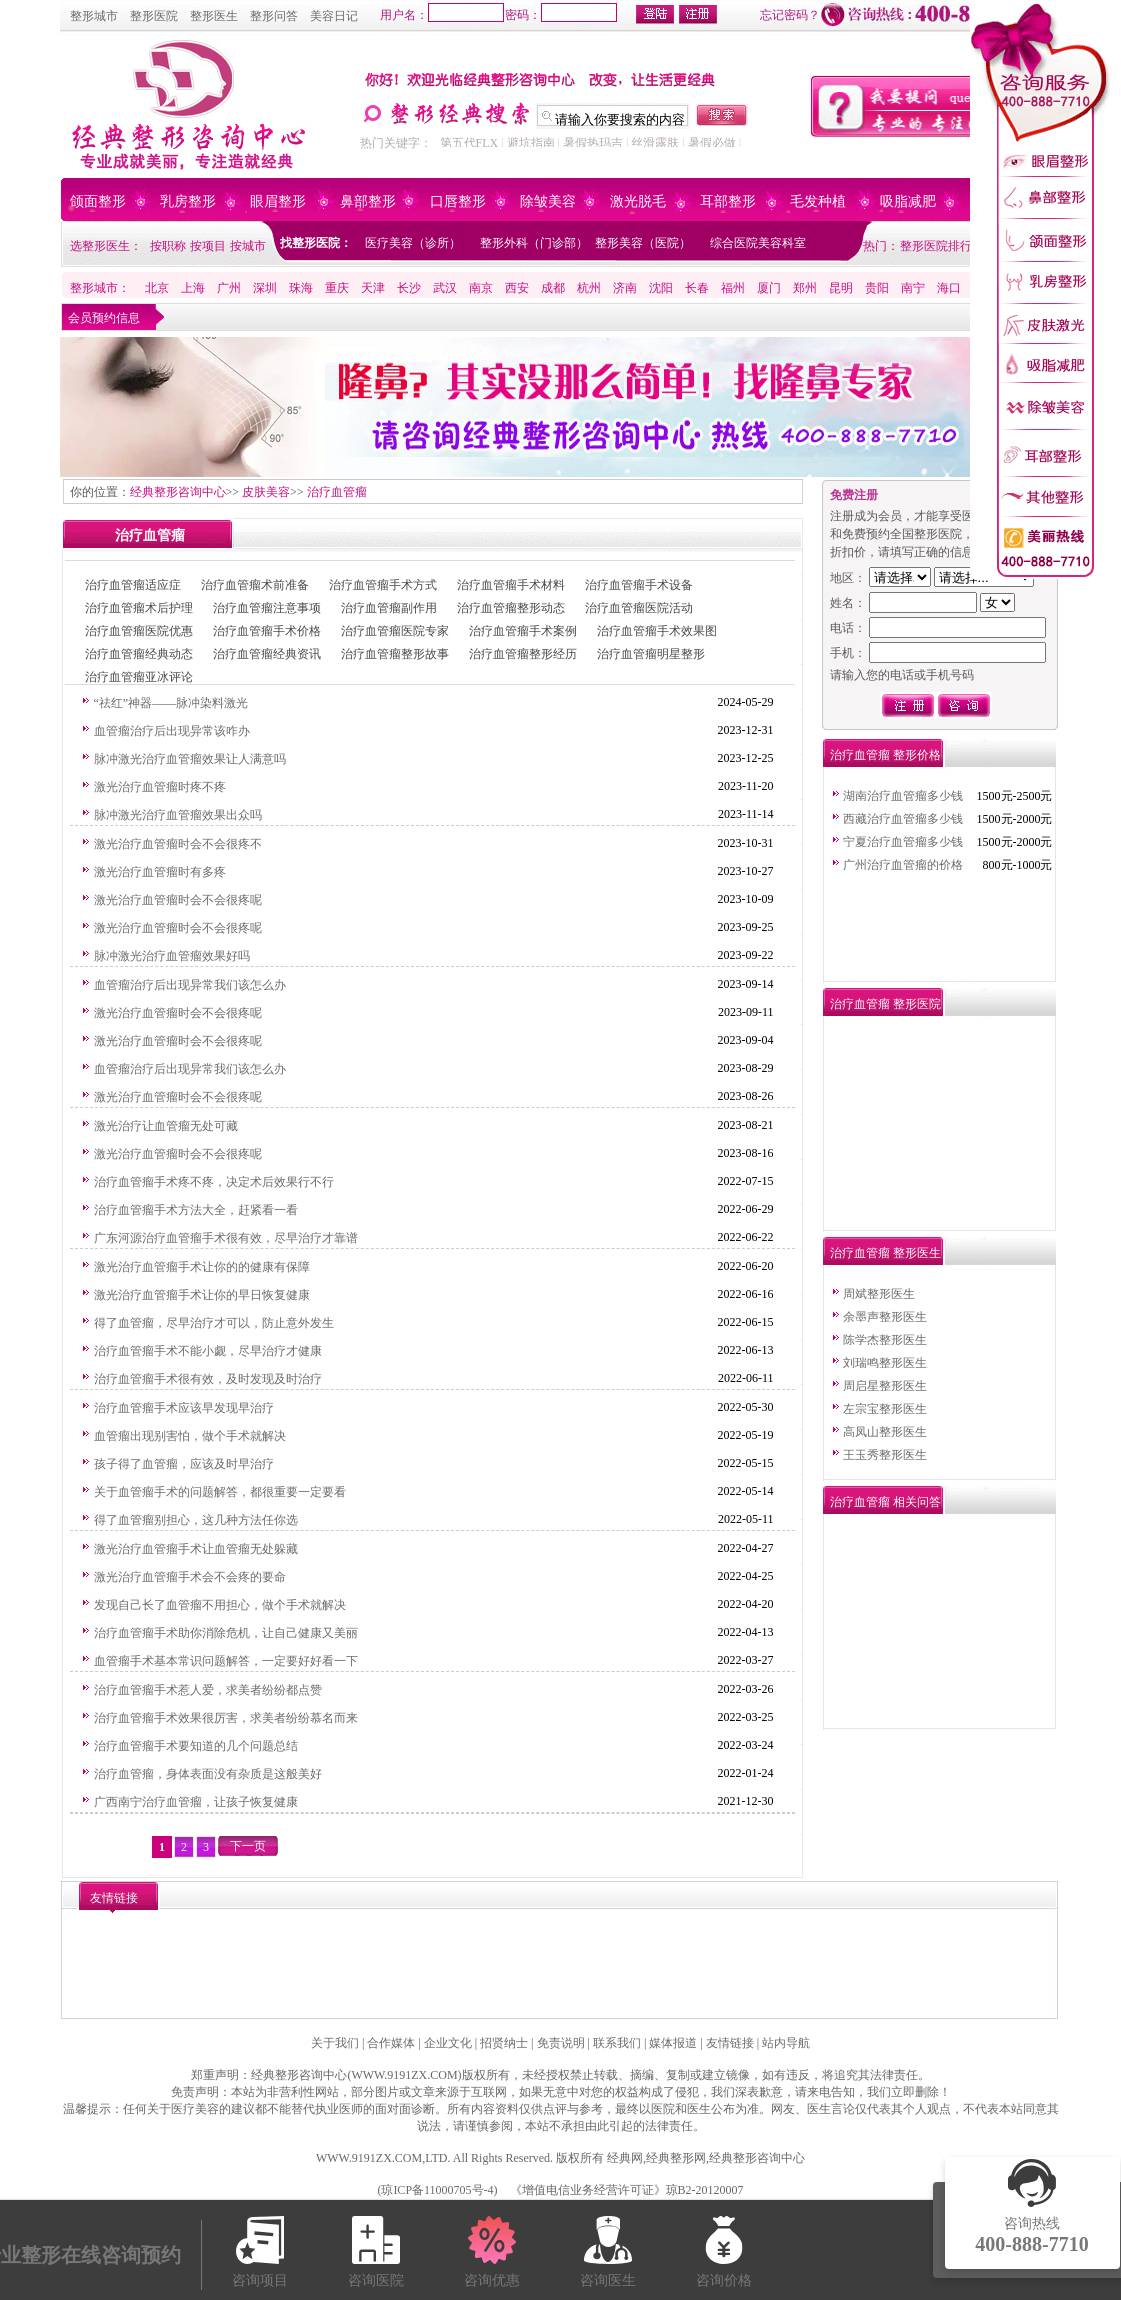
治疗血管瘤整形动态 (511, 608)
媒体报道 (673, 2043)
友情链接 (730, 2043)
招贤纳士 (504, 2043)
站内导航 (786, 2043)
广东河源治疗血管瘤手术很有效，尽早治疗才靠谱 (226, 1238)
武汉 (445, 288)
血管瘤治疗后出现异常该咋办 (172, 731)
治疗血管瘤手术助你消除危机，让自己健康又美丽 (226, 1633)
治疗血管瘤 (337, 492)
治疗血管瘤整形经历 (523, 654)
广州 (229, 288)
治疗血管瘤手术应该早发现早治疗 (184, 1408)
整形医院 (154, 16)
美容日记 (334, 16)
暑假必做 (712, 143)
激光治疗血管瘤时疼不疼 (160, 787)
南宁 (913, 288)
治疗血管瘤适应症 (133, 585)
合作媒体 (391, 2043)
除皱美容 (548, 201)
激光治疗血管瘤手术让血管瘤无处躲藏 (196, 1549)
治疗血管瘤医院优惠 (139, 631)
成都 (553, 288)
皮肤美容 (266, 492)
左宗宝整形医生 (885, 1409)
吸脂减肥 (908, 201)
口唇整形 (458, 201)
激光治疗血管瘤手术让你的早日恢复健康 (202, 1295)
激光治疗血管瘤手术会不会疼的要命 (190, 1577)
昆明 (841, 288)
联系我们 (617, 2043)
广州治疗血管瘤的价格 (903, 865)
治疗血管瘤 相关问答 (885, 1502)
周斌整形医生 (879, 1294)
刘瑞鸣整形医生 (885, 1363)
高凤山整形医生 (885, 1432)
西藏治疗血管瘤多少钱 (903, 819)
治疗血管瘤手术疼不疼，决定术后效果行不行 (214, 1182)
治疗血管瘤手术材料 (511, 585)
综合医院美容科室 (758, 243)
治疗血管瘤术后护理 (139, 608)
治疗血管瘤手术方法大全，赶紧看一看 (196, 1210)
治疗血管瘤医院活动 (639, 608)
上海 (193, 288)
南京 (481, 288)
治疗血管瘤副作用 (389, 608)
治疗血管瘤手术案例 (523, 631)
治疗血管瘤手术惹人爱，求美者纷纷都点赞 (208, 1690)
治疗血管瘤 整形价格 (885, 755)
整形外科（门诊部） (534, 243)
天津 (373, 288)
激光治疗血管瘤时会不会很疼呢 (178, 900)
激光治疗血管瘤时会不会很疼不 (178, 844)
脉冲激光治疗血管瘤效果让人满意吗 (190, 759)
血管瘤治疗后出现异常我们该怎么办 (190, 985)
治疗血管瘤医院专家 (395, 631)
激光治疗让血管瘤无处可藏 (166, 1126)
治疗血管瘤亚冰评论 (139, 677)
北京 (157, 288)
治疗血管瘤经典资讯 (267, 654)
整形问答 (274, 16)
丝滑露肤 (655, 143)
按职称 (168, 246)
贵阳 (877, 288)
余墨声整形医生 (885, 1317)
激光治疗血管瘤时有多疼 (160, 872)
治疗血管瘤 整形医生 (885, 1253)
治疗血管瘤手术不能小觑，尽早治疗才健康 (208, 1351)
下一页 (248, 1846)
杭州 (589, 288)
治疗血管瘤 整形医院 (885, 1004)
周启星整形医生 (885, 1386)
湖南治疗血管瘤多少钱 (903, 796)
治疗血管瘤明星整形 (651, 654)
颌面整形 (98, 201)
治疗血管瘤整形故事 (395, 654)
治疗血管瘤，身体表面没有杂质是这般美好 (208, 1774)
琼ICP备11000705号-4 (437, 2190)
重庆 (337, 288)
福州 (733, 288)
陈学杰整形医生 (885, 1340)
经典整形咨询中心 (178, 492)
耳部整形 (728, 201)
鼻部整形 (368, 201)
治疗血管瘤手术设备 (639, 585)
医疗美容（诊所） (413, 243)
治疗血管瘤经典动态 (139, 654)
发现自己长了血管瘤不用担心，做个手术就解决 (220, 1605)
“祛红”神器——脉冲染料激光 (171, 703)
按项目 (208, 246)
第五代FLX (469, 143)
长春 (697, 288)
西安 (517, 288)
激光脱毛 (638, 201)
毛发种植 (818, 201)
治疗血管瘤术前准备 (255, 585)
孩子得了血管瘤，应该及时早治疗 (184, 1464)
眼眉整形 (278, 201)
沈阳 (661, 288)
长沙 (409, 288)
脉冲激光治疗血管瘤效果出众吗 (178, 815)
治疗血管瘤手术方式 (383, 585)
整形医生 (214, 16)
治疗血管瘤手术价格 (267, 631)
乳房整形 (188, 201)
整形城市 (94, 16)
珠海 (301, 288)
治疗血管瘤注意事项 (267, 608)
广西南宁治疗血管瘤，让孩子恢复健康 (196, 1802)
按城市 (248, 246)
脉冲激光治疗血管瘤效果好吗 (172, 956)
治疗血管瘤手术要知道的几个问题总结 (196, 1746)
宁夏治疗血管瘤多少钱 (903, 842)
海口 (949, 288)
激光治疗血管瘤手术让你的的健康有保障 (202, 1267)
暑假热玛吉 (593, 143)
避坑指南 (531, 143)
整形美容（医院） (643, 243)
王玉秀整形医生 (885, 1455)
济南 (625, 288)
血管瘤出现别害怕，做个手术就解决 (190, 1436)
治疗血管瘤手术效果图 (657, 631)
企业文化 (448, 2043)
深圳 (265, 288)
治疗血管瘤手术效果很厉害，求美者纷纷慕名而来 (226, 1718)
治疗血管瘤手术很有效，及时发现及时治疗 (208, 1379)
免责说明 (561, 2043)
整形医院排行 (936, 246)
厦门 (769, 288)
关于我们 (335, 2043)
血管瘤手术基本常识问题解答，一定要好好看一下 (226, 1661)
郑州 (805, 288)
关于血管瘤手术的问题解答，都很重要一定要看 (220, 1492)
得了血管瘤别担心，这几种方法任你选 (196, 1520)
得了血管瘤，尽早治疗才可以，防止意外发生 (214, 1323)
